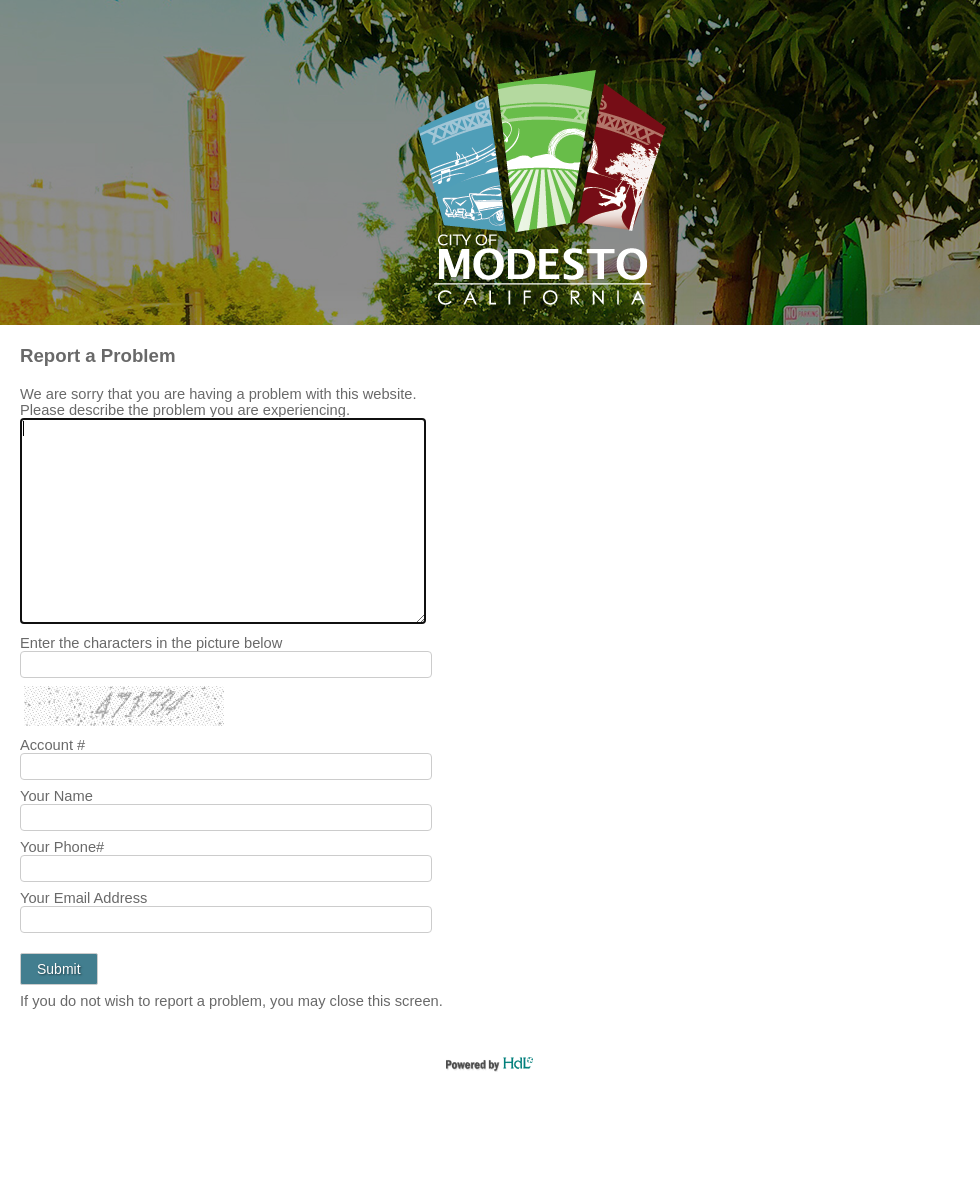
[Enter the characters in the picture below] (226, 664)
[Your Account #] (226, 766)
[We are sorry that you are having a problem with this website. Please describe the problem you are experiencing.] (223, 521)
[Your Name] (226, 817)
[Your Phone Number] (226, 868)
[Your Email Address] (226, 919)
